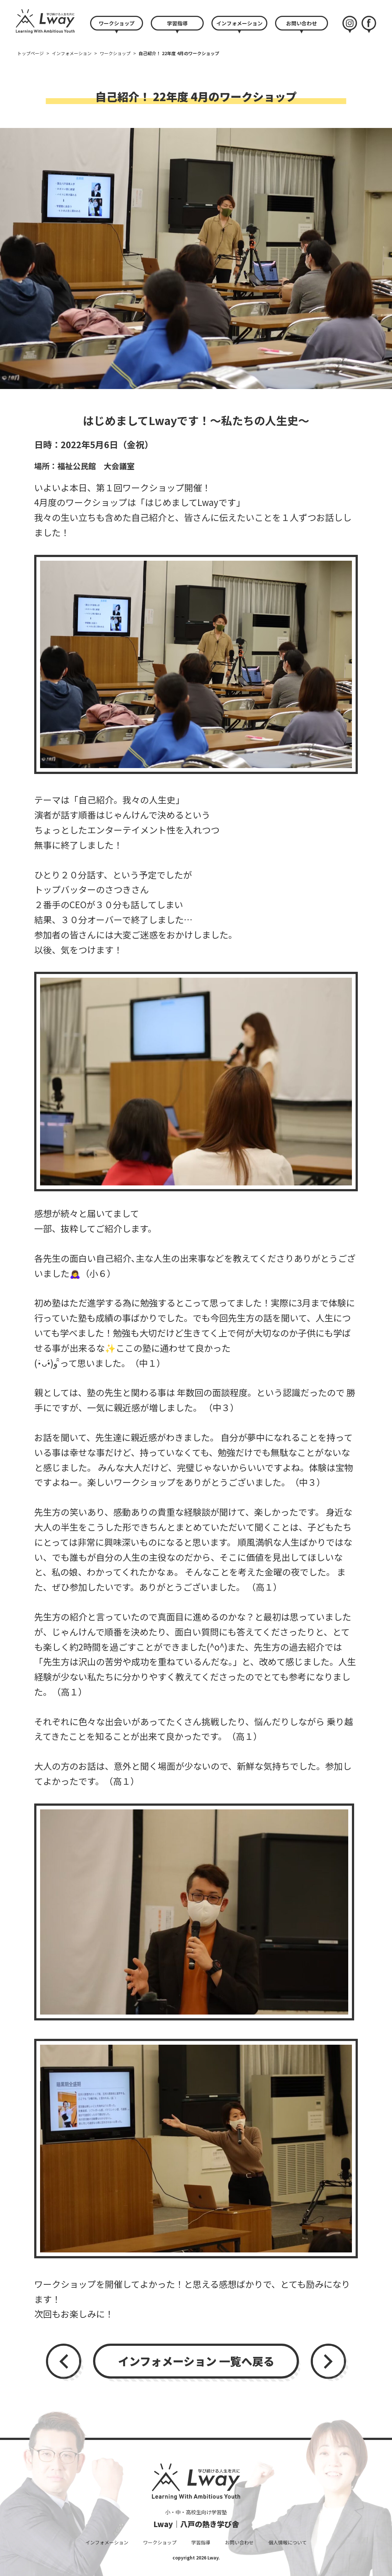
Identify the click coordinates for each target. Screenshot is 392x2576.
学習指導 (177, 23)
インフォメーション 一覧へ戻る (196, 2361)
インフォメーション (239, 23)
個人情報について (287, 2542)
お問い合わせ (301, 23)
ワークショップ (117, 23)
